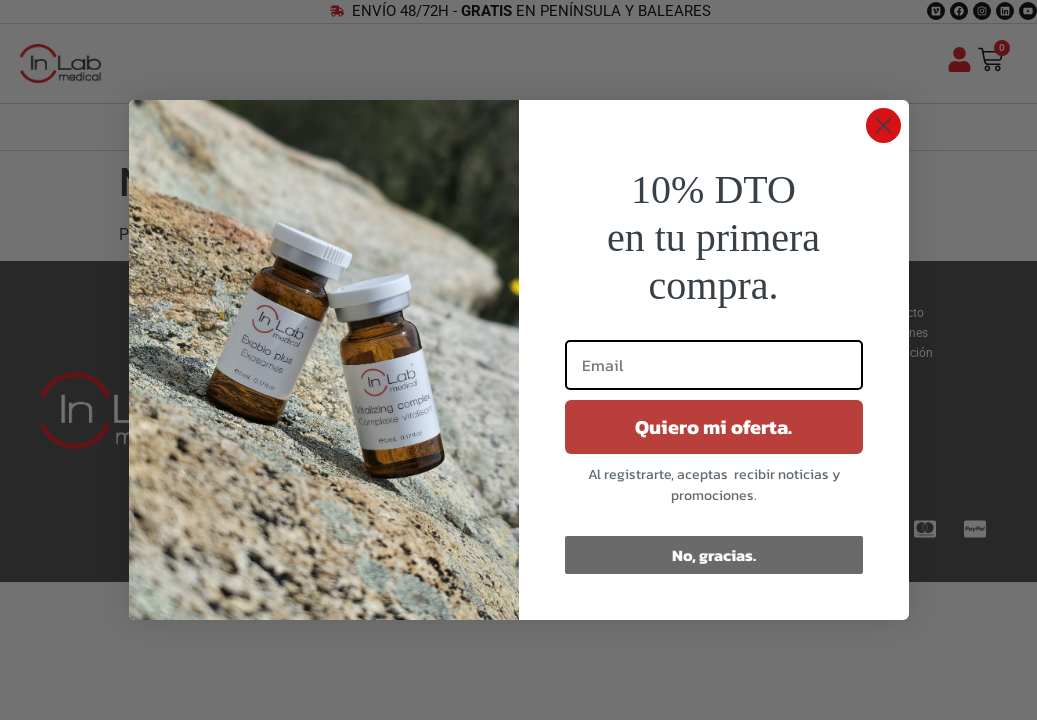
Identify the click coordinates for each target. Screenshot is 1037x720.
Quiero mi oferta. (713, 427)
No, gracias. (714, 555)
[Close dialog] (883, 125)
